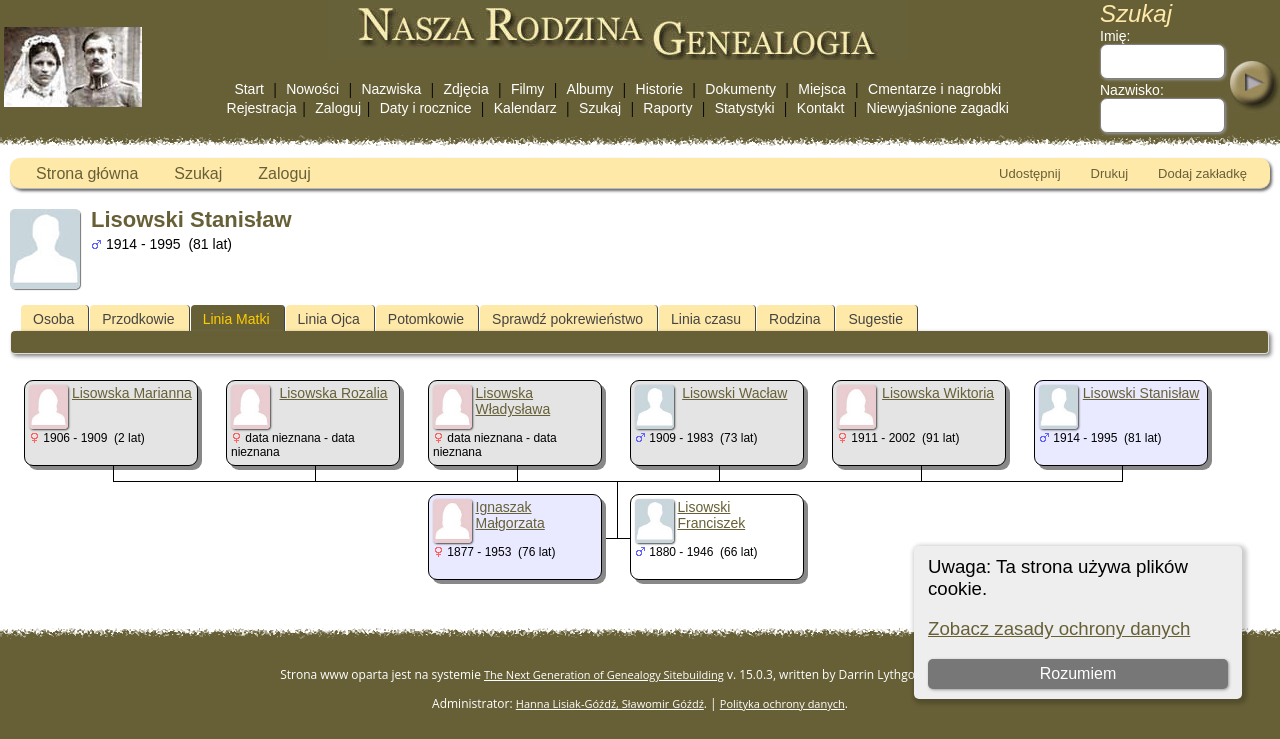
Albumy (590, 89)
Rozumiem (1077, 673)
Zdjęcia (466, 89)
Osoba (53, 319)
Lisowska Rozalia (333, 393)
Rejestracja (262, 108)
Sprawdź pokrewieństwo (567, 319)
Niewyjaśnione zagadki (938, 108)
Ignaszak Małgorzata (510, 515)
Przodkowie (138, 319)
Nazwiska (391, 89)
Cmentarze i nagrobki (934, 89)
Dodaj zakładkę (1202, 173)
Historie (659, 89)
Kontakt (820, 108)
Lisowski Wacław (734, 393)
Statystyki (745, 108)
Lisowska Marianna (132, 393)
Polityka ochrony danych (782, 703)
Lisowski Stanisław (1141, 393)
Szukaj (600, 108)
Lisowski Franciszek (712, 515)
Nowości (312, 89)
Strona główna (87, 173)
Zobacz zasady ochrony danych (1059, 628)
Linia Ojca (329, 319)
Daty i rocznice (426, 108)
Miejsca (821, 89)
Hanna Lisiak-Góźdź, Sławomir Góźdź (610, 703)
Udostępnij (1029, 173)
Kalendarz (525, 108)
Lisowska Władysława (513, 401)
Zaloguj (338, 108)
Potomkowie (426, 319)
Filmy (527, 89)
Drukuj (1110, 173)
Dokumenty (740, 89)
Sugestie (875, 319)
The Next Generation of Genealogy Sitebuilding (604, 674)
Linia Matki (236, 319)
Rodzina (794, 319)
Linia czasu (706, 319)
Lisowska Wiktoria (938, 393)
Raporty (667, 108)
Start (249, 89)
